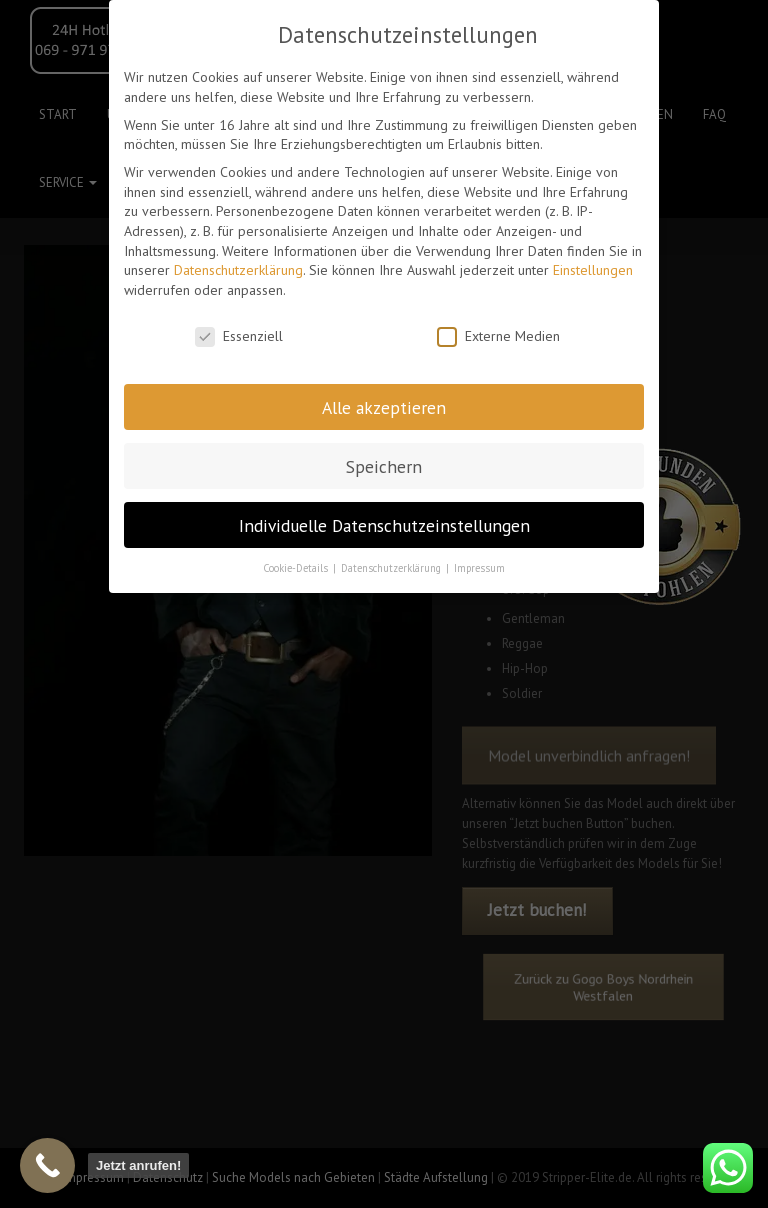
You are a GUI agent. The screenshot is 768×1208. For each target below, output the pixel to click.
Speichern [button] (384, 466)
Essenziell (239, 336)
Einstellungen (593, 270)
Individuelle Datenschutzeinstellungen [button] (384, 525)
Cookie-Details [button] (297, 568)
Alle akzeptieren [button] (384, 407)
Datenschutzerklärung (238, 270)
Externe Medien (498, 336)
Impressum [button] (479, 568)
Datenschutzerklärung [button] (392, 568)
